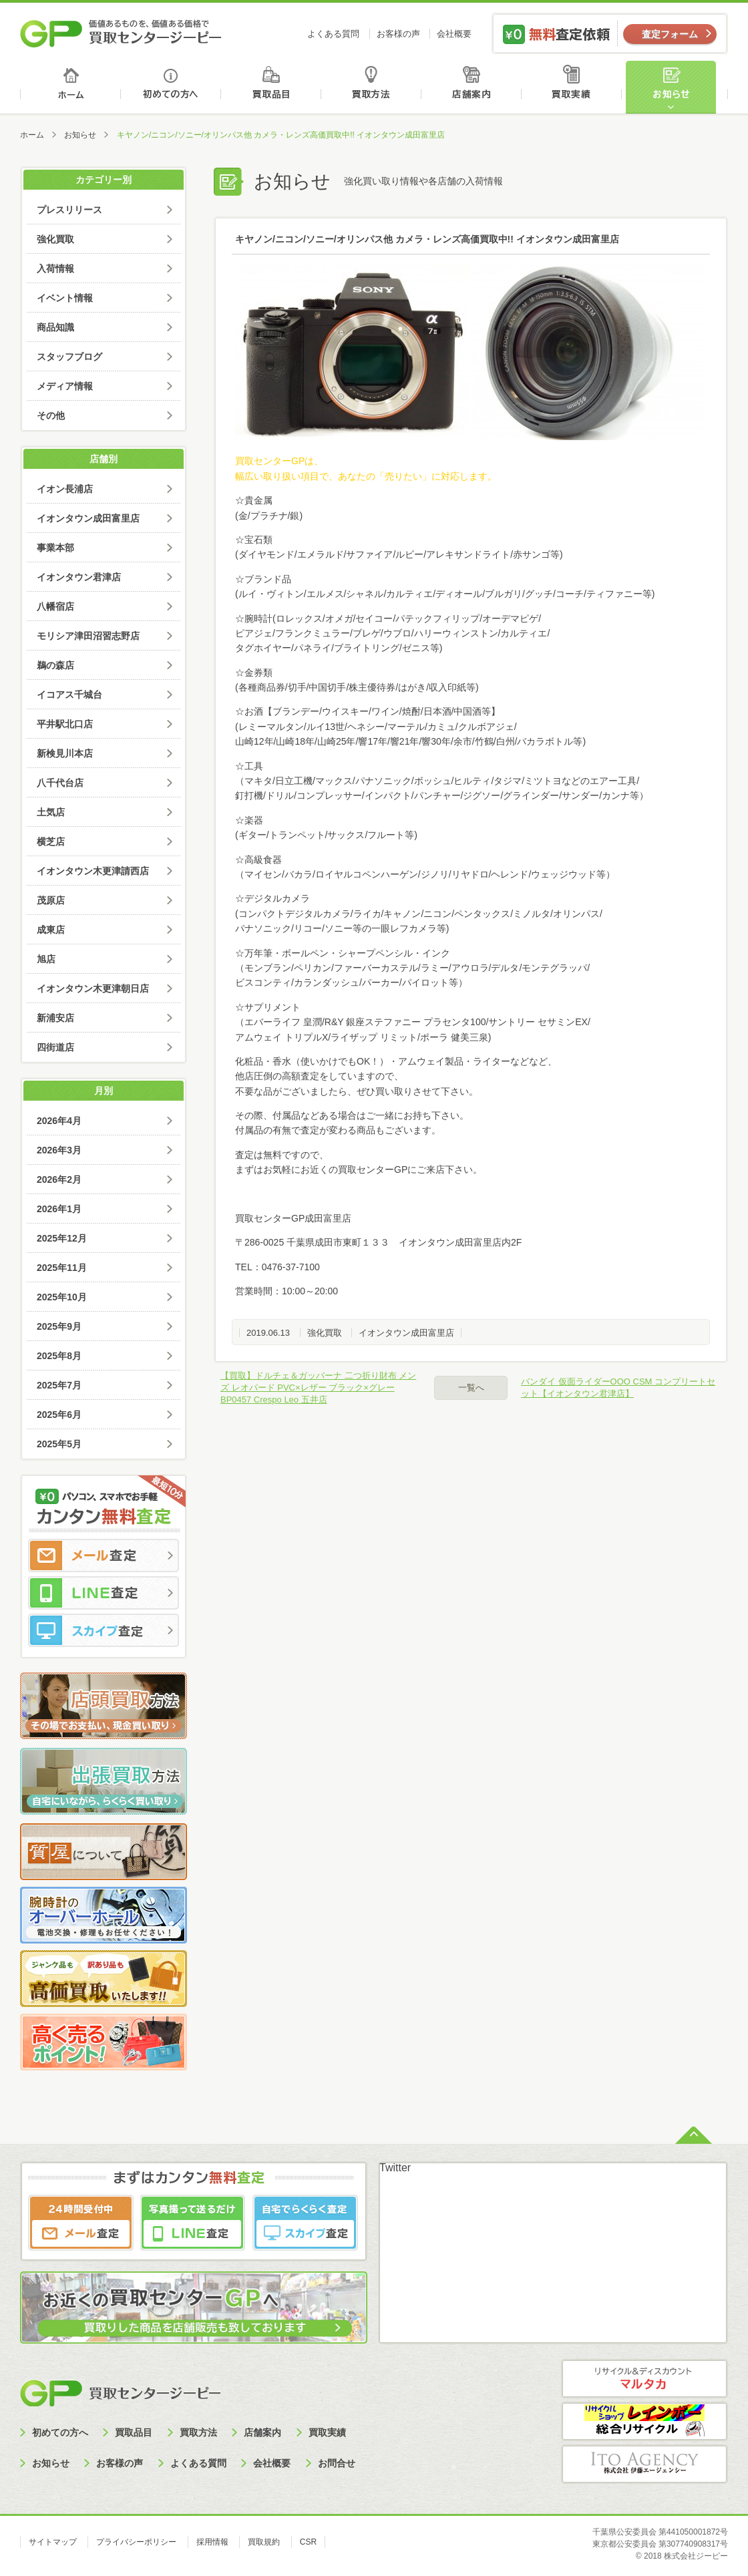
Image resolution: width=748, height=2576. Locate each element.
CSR (308, 2542)
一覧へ (471, 1388)
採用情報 (212, 2542)
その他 (51, 415)
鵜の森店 (55, 665)
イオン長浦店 (65, 489)
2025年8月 (59, 1355)
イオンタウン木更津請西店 (93, 871)
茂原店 (51, 900)
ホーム (70, 87)
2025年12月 (62, 1238)
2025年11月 (62, 1267)
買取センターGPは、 (279, 460)
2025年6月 (59, 1414)
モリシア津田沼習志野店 (88, 635)
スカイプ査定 (103, 1630)
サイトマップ (53, 2542)
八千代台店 (60, 782)
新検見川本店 (65, 753)
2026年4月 (59, 1120)
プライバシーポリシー (136, 2542)
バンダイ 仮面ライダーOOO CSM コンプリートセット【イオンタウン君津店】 (618, 1387)
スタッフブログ (69, 356)
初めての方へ (171, 87)
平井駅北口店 (65, 724)
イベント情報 (65, 298)
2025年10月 (62, 1297)
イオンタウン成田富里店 (406, 1333)
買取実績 (574, 87)
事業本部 (55, 547)
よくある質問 (333, 34)
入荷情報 (55, 268)
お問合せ (336, 2463)
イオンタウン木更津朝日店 (93, 988)
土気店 (51, 812)
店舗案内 (473, 87)
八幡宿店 (55, 606)
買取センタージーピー (120, 2392)
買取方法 (373, 87)
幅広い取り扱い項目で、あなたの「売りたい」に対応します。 (366, 476)
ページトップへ (694, 2134)
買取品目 (272, 87)
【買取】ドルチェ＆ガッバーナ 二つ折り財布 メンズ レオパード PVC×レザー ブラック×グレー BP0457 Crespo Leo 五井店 (318, 1387)
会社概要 (454, 34)
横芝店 (51, 841)
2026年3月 (59, 1150)
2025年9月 (59, 1326)
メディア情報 (65, 386)
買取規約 (264, 2542)
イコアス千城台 (69, 694)
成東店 (51, 929)
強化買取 (324, 1333)
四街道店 (55, 1047)
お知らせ (676, 87)
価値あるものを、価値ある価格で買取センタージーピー (121, 33)
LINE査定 (103, 1593)
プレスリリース (69, 209)
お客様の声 (398, 34)
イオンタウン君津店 (79, 577)
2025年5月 (59, 1444)
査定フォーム (670, 34)
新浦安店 (55, 1018)
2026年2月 (59, 1179)
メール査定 (103, 1555)
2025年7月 (59, 1385)
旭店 (46, 959)
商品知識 (55, 327)
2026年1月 (59, 1209)
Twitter (395, 2167)
